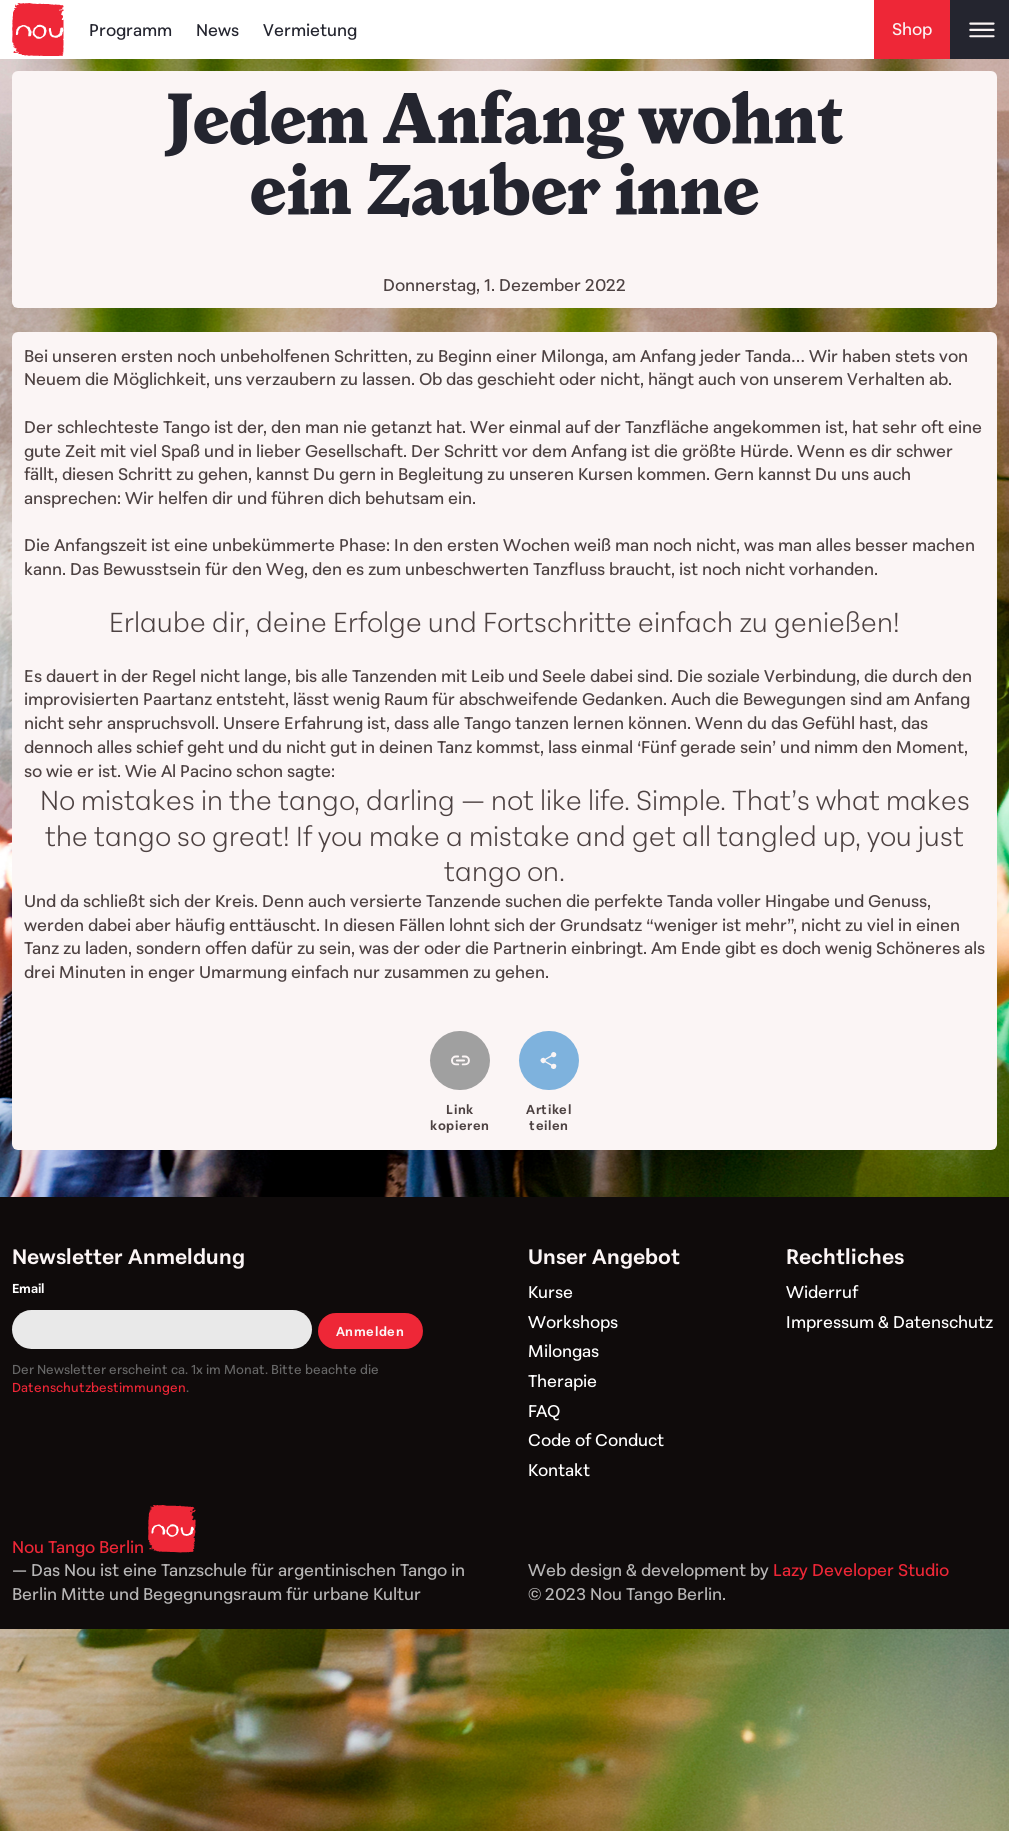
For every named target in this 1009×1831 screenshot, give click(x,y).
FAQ (544, 1410)
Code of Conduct (596, 1439)
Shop (912, 28)
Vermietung (310, 29)
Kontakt (559, 1469)
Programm (130, 29)
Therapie (562, 1380)
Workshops (573, 1321)
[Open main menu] (979, 29)
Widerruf (822, 1291)
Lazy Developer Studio (861, 1569)
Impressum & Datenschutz (889, 1321)
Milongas (563, 1350)
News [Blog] (217, 29)
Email (28, 1288)
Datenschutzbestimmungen (99, 1387)
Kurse (550, 1291)
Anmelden (370, 1331)
